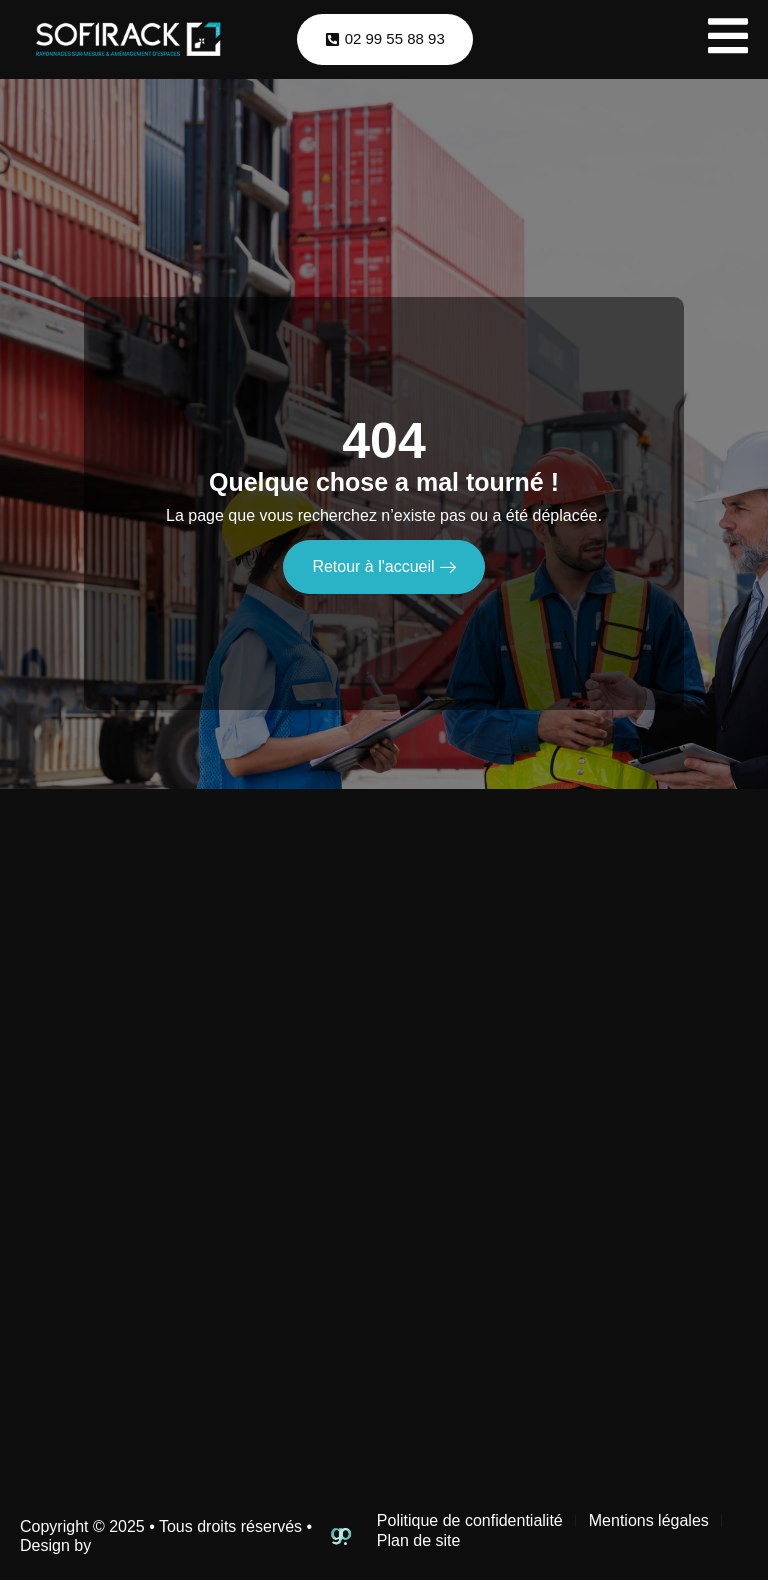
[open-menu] (728, 39)
